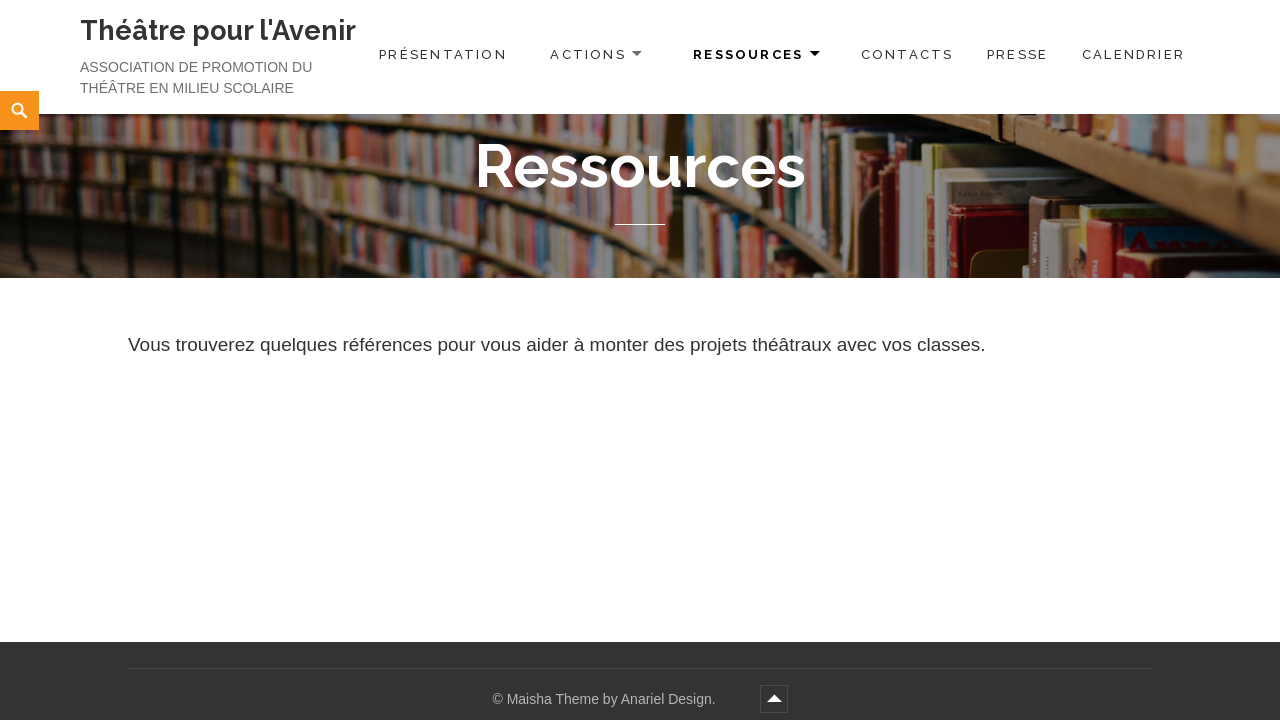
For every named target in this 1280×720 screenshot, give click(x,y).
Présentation (443, 54)
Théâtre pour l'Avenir (218, 30)
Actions (587, 54)
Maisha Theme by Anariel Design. (613, 699)
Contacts (907, 54)
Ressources (748, 54)
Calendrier (1133, 54)
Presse (1017, 54)
